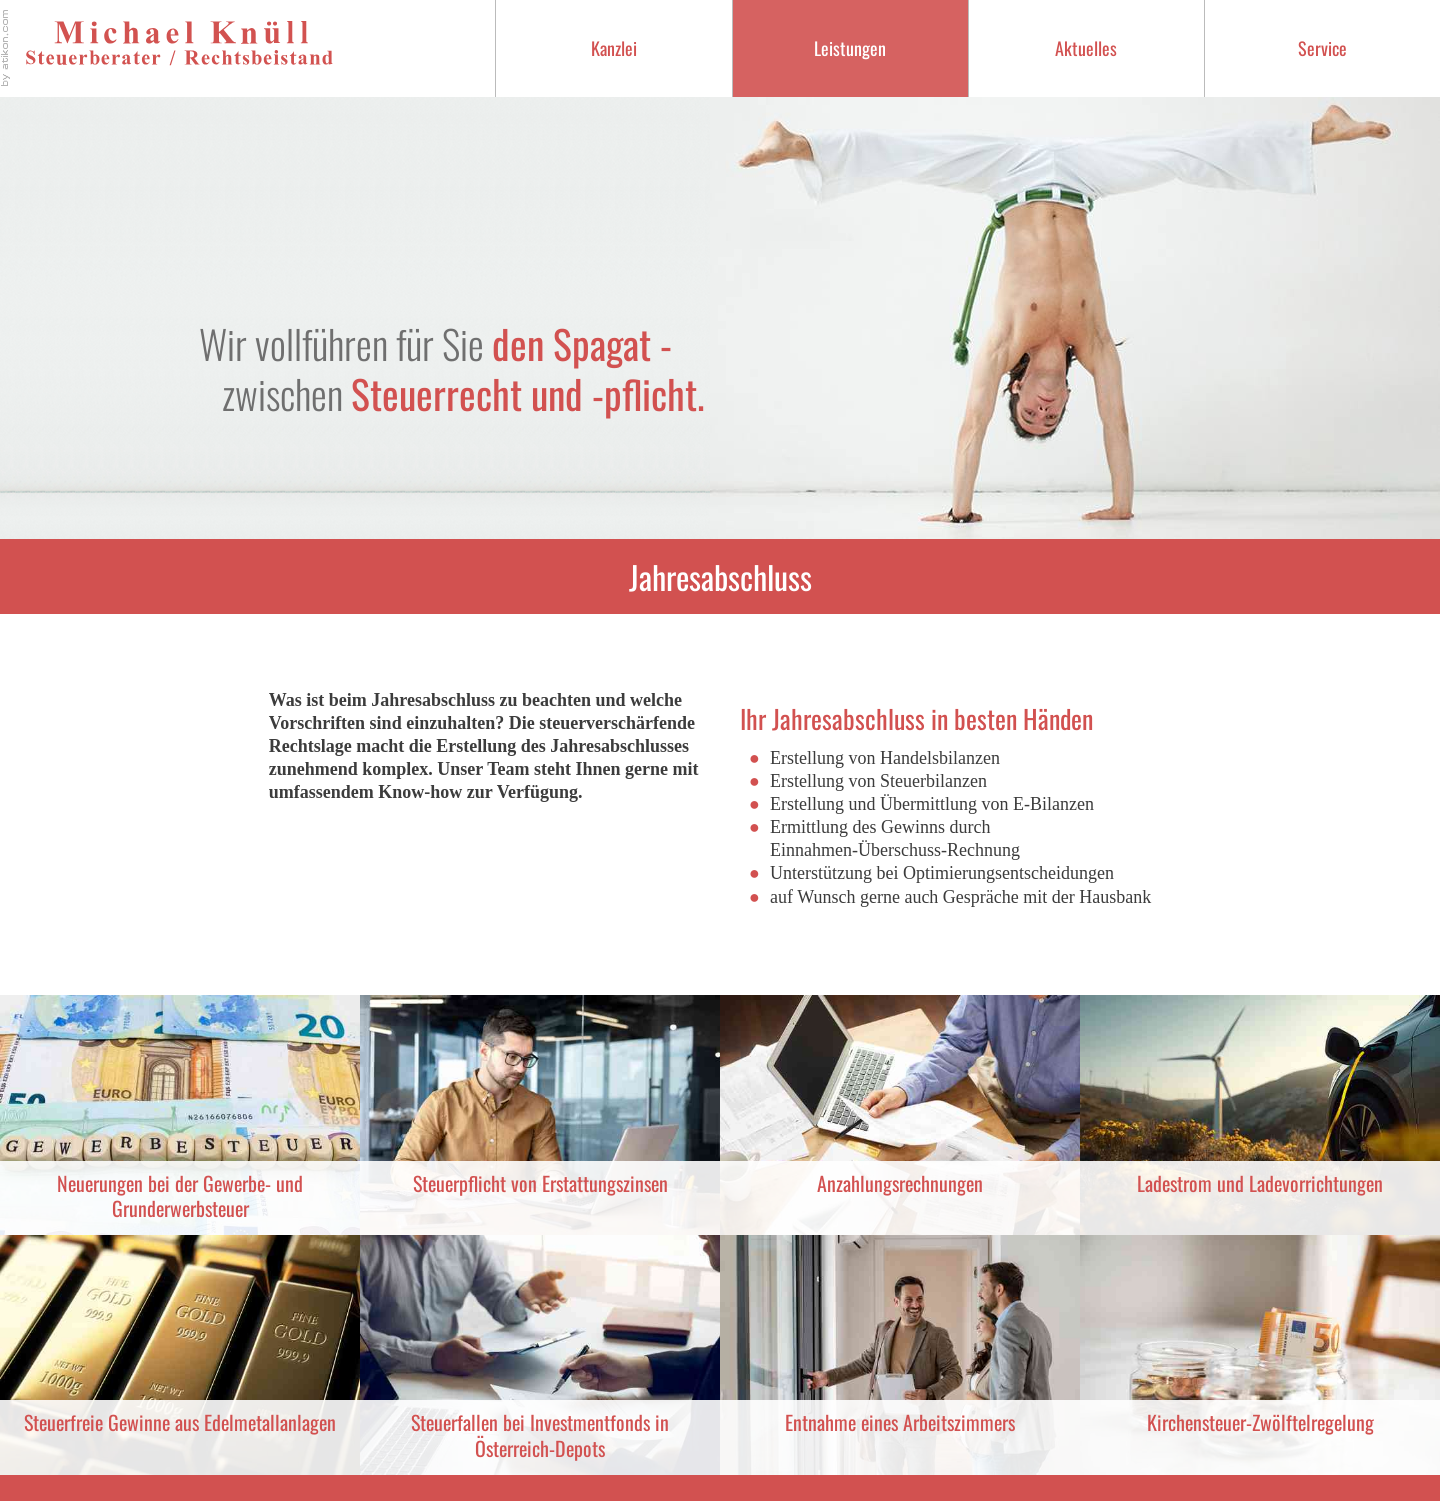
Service (1322, 48)
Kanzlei (614, 48)
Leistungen (850, 48)
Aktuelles (1086, 48)
